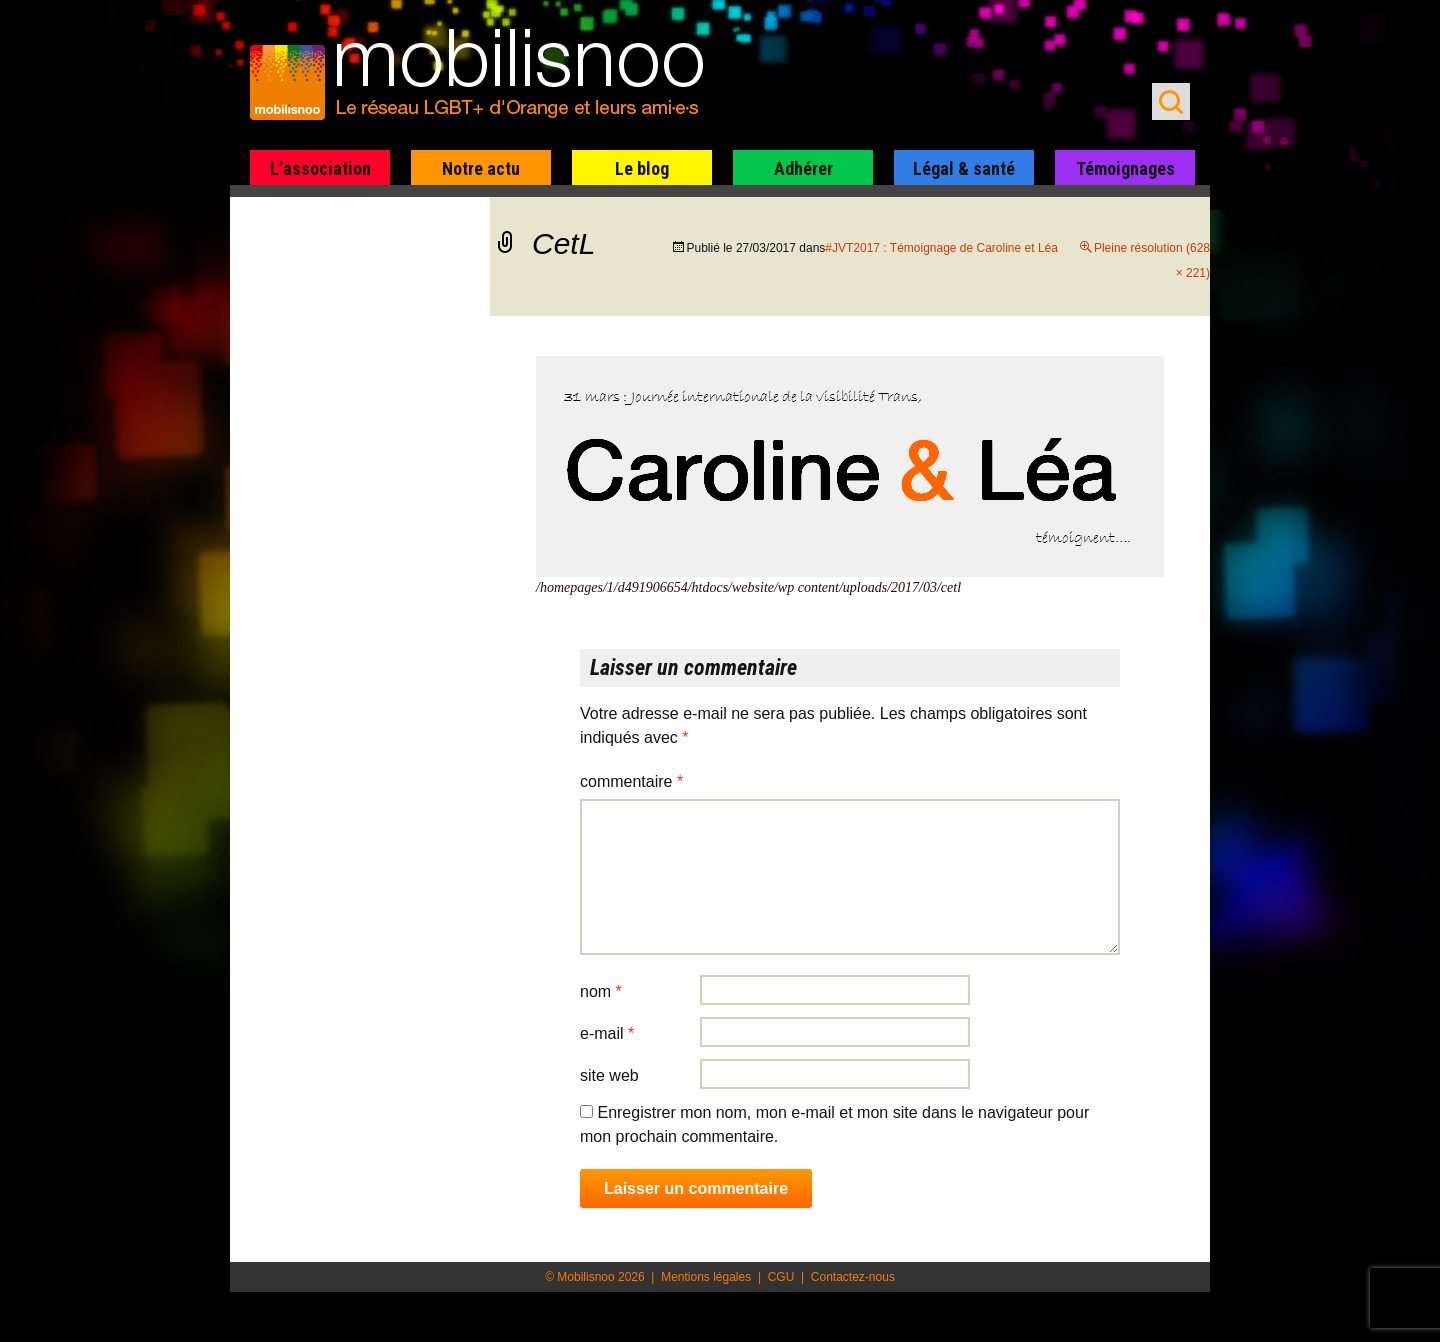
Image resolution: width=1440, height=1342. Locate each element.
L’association (320, 168)
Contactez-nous (853, 1277)
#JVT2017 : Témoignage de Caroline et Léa (941, 248)
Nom (601, 991)
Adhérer (803, 168)
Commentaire (631, 781)
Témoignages (1125, 168)
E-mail (607, 1033)
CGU (781, 1277)
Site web (609, 1075)
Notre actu (481, 168)
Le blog (642, 168)
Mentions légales (706, 1277)
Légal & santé (964, 168)
